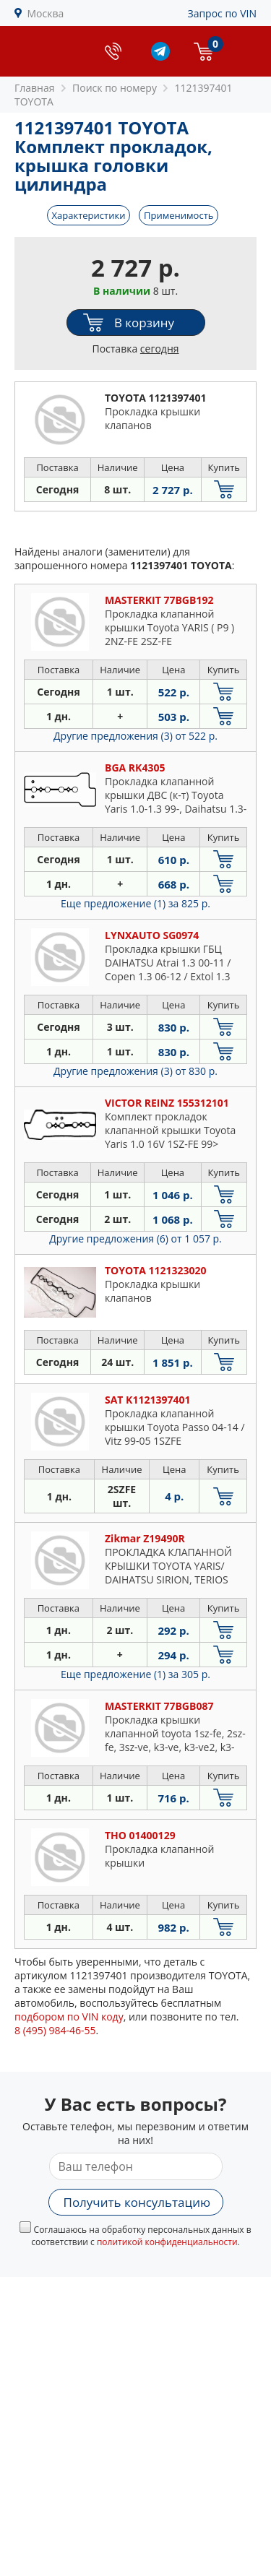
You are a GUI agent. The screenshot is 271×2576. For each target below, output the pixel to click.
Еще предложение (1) (135, 903)
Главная (34, 88)
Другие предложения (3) (135, 736)
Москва (45, 13)
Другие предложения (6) (135, 1238)
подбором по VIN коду (69, 2016)
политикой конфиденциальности (167, 2242)
